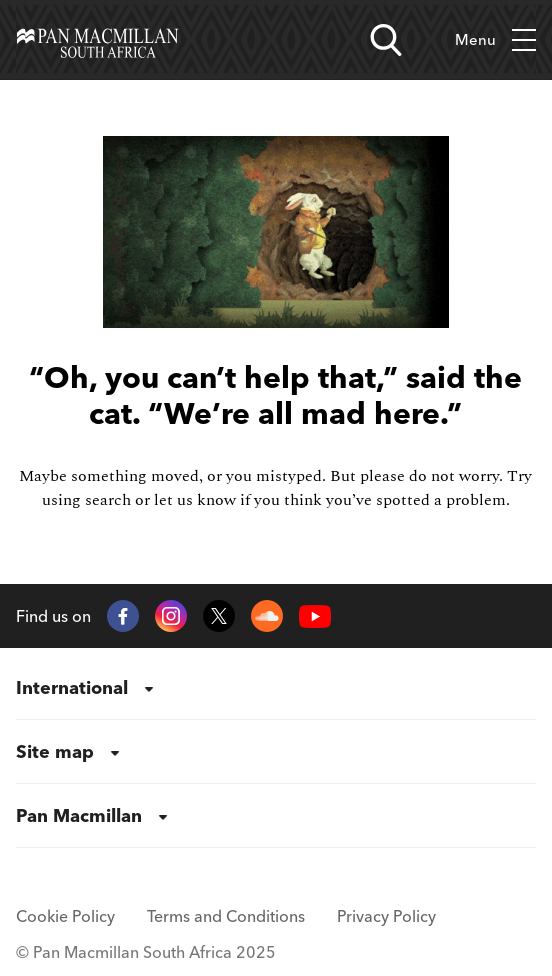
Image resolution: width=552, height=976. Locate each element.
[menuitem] (276, 688)
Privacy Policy (386, 916)
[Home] (97, 40)
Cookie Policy (65, 916)
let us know (195, 500)
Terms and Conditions (226, 916)
